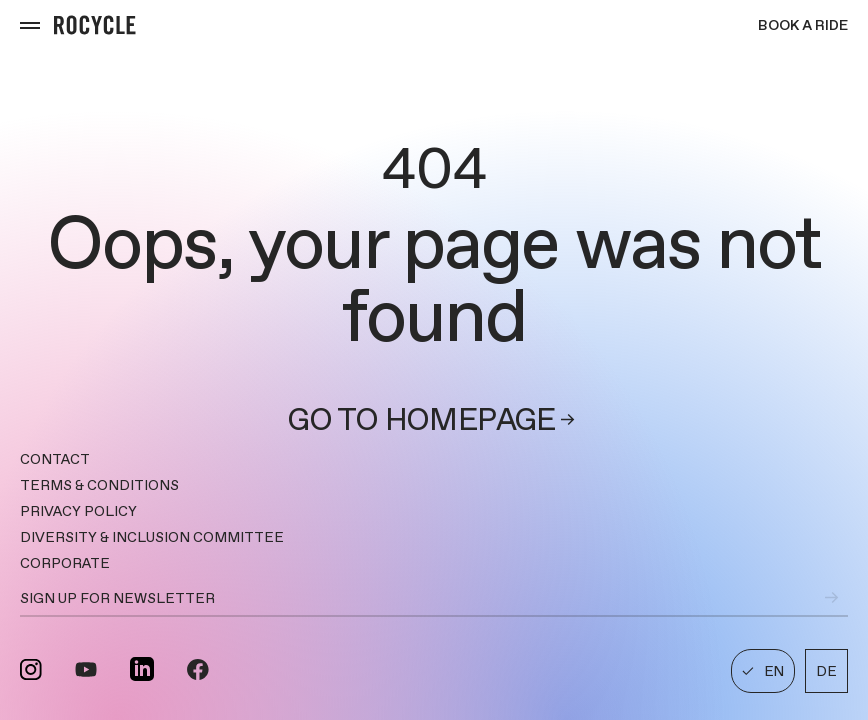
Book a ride (803, 25)
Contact (55, 459)
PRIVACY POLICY (78, 511)
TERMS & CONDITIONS (99, 485)
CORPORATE (65, 563)
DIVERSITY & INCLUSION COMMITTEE (152, 537)
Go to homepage (434, 420)
